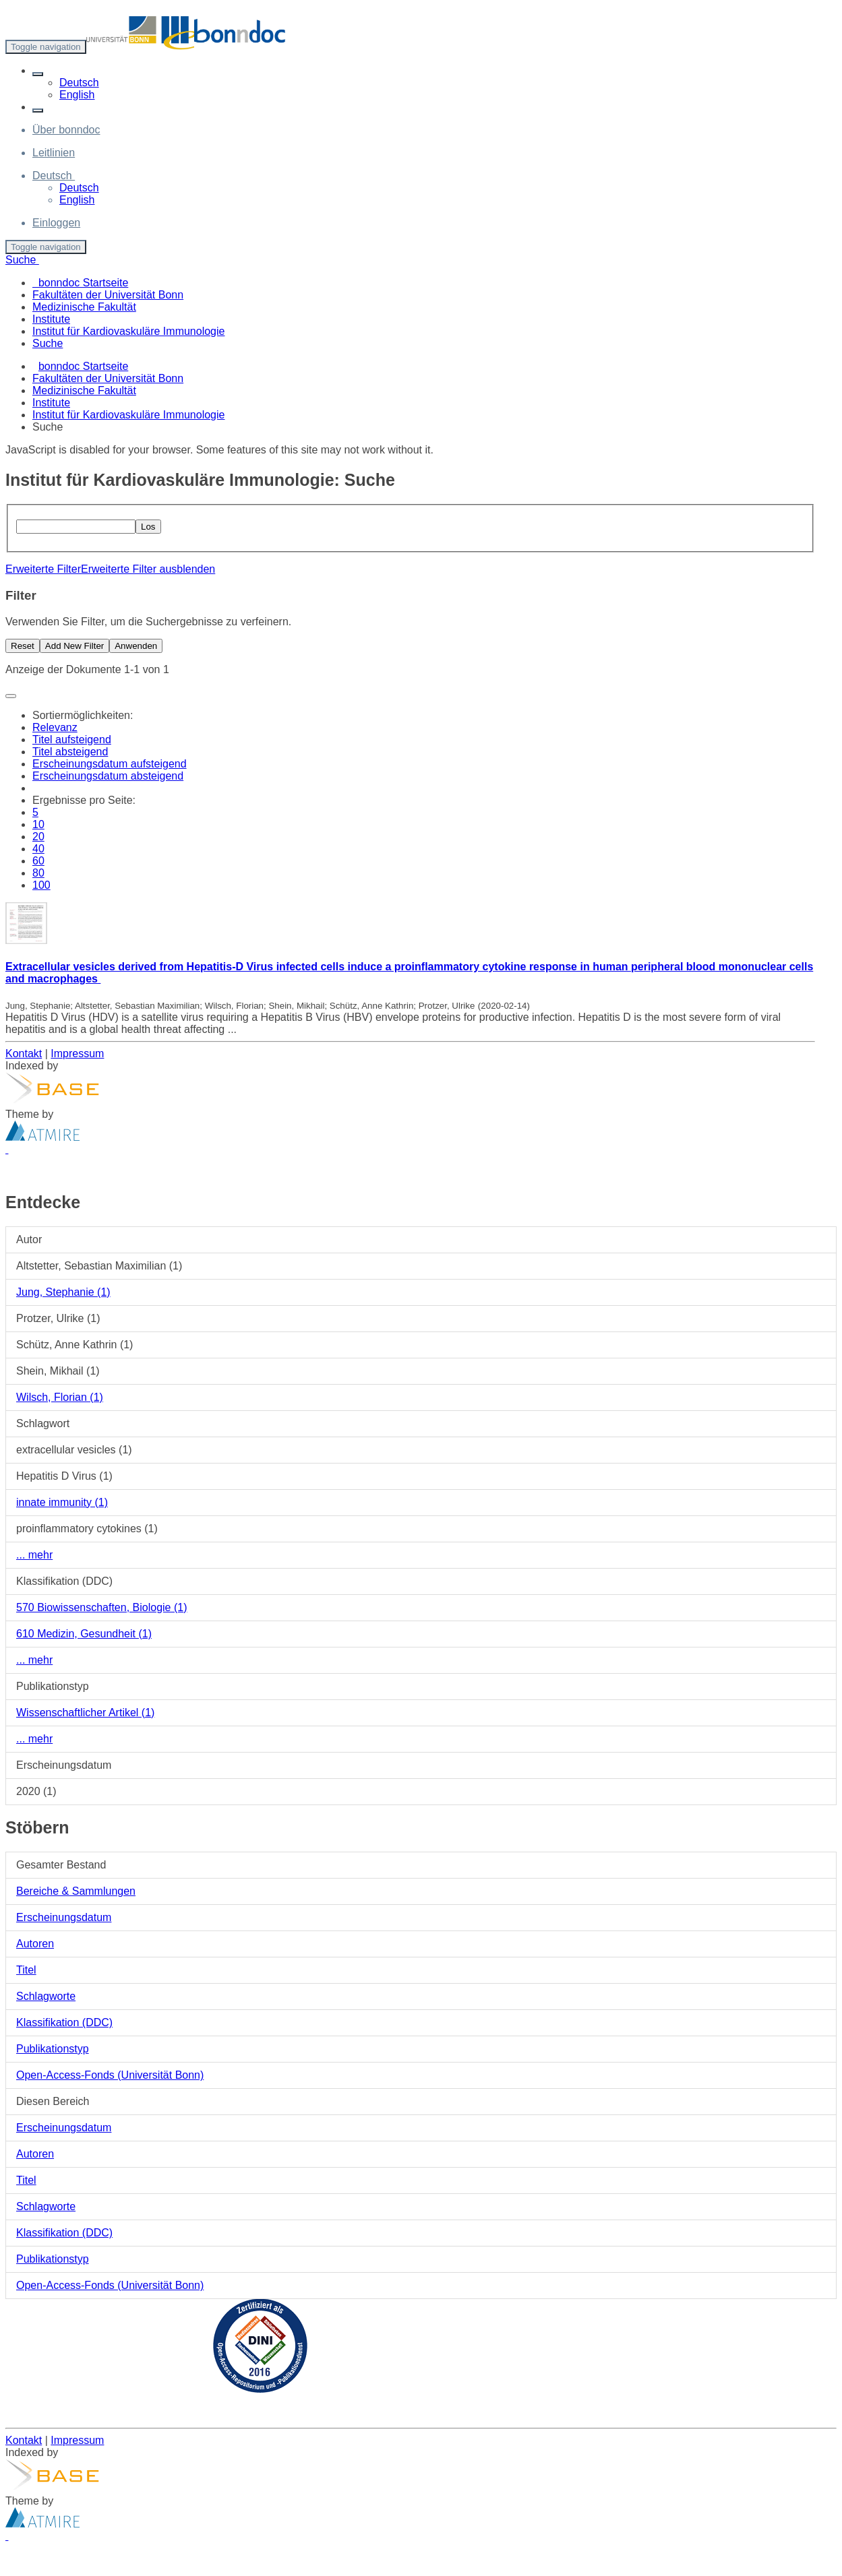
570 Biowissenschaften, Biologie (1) (101, 1607)
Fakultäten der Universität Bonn (107, 378)
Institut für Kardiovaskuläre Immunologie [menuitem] (128, 331)
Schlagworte (46, 1996)
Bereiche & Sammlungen (76, 1891)
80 (38, 873)
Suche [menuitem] (47, 343)
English (76, 94)
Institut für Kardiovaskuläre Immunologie (128, 414)
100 (41, 885)
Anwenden (136, 646)
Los (148, 527)
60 (38, 861)
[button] (37, 74)
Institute (51, 402)
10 (38, 824)
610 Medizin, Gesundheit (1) (84, 1633)
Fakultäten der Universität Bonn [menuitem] (107, 295)
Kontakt (23, 1053)
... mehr (34, 1555)
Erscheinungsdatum (63, 1917)
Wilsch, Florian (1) (59, 1397)
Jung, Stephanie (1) (63, 1292)
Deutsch (79, 82)
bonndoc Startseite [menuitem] (80, 282)
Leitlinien (53, 152)
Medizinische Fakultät (84, 390)
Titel (26, 1970)
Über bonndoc (66, 129)
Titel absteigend (70, 751)
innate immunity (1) (62, 1502)
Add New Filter (74, 646)
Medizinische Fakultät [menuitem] (84, 307)
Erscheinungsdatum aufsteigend (109, 763)
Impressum (77, 1053)
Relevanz (55, 727)
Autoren (35, 1943)
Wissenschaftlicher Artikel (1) (85, 1712)
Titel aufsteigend (71, 739)
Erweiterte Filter (43, 569)
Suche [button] (22, 259)
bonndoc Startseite (83, 366)
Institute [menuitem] (51, 319)
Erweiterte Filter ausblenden (148, 569)
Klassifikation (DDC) (64, 2022)
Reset (22, 646)
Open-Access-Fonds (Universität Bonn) (110, 2075)
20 (38, 836)
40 (38, 848)
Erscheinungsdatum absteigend (107, 776)
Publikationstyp (52, 2048)
